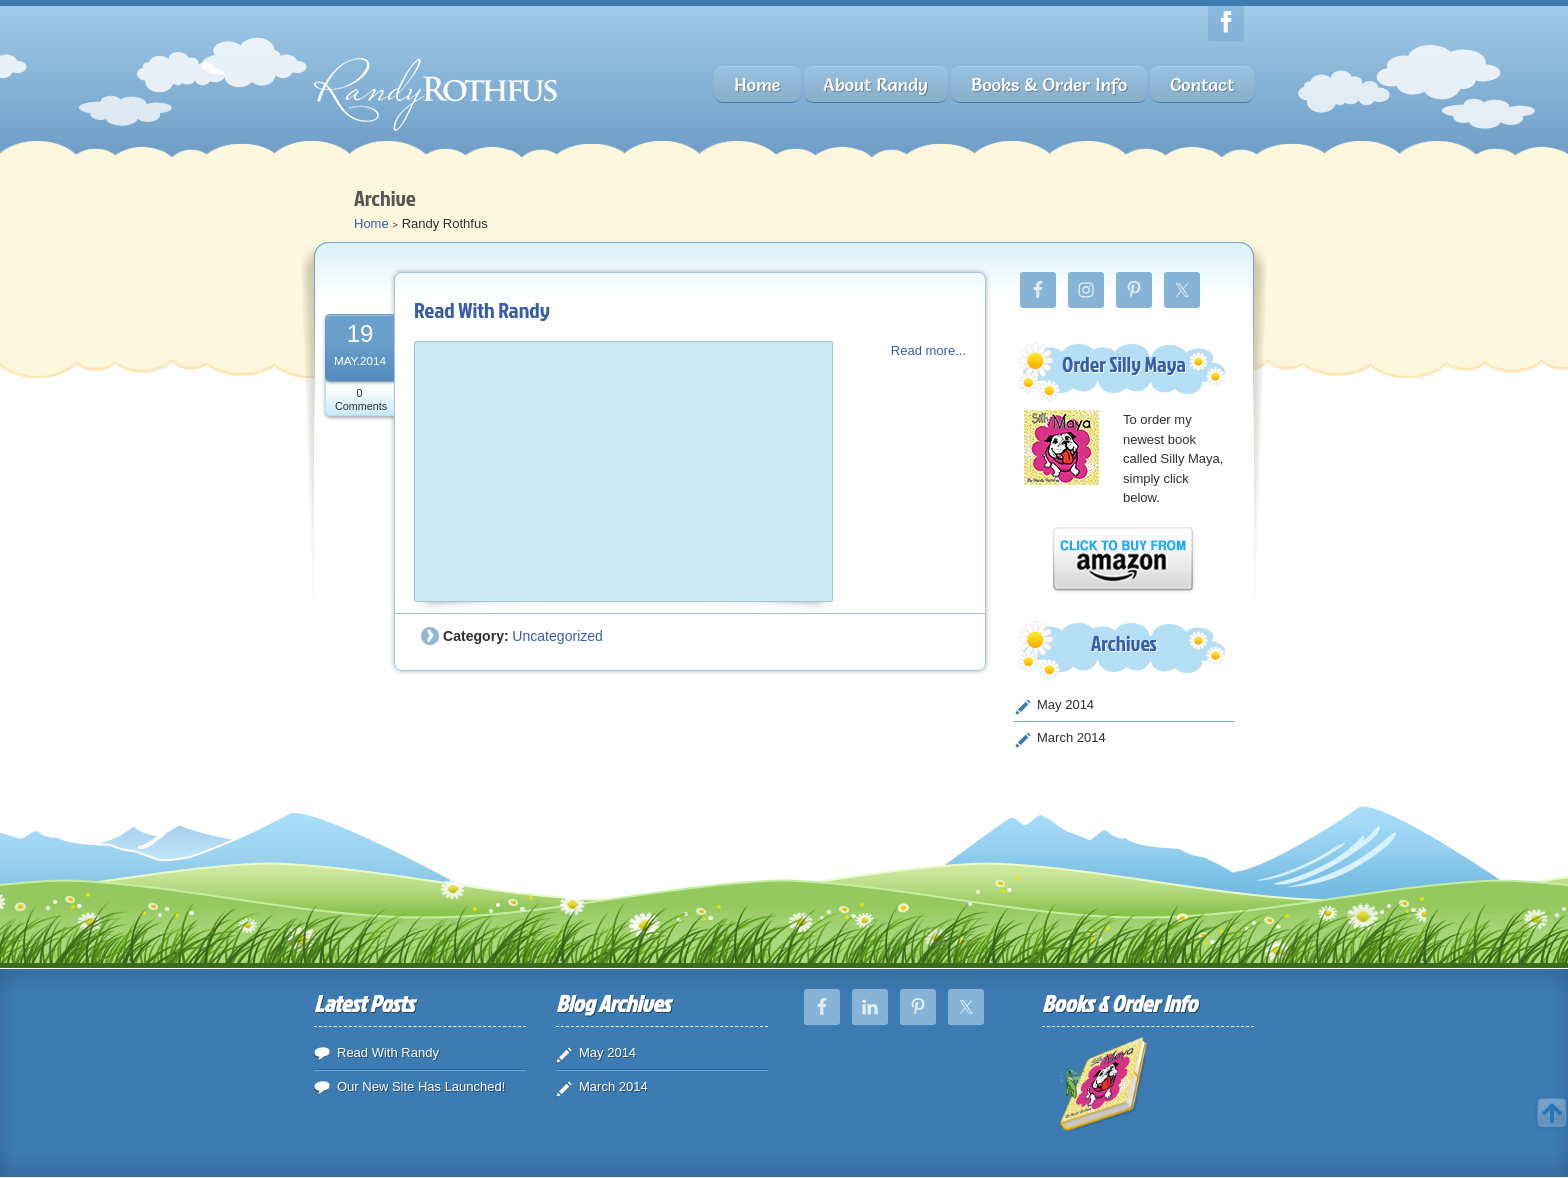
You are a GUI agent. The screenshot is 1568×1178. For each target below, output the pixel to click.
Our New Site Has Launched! (421, 1086)
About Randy (876, 84)
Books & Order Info (1049, 84)
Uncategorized (557, 636)
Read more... (928, 350)
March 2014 (1071, 737)
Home (757, 84)
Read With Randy (482, 309)
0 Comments (361, 399)
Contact (1202, 84)
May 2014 (1065, 704)
